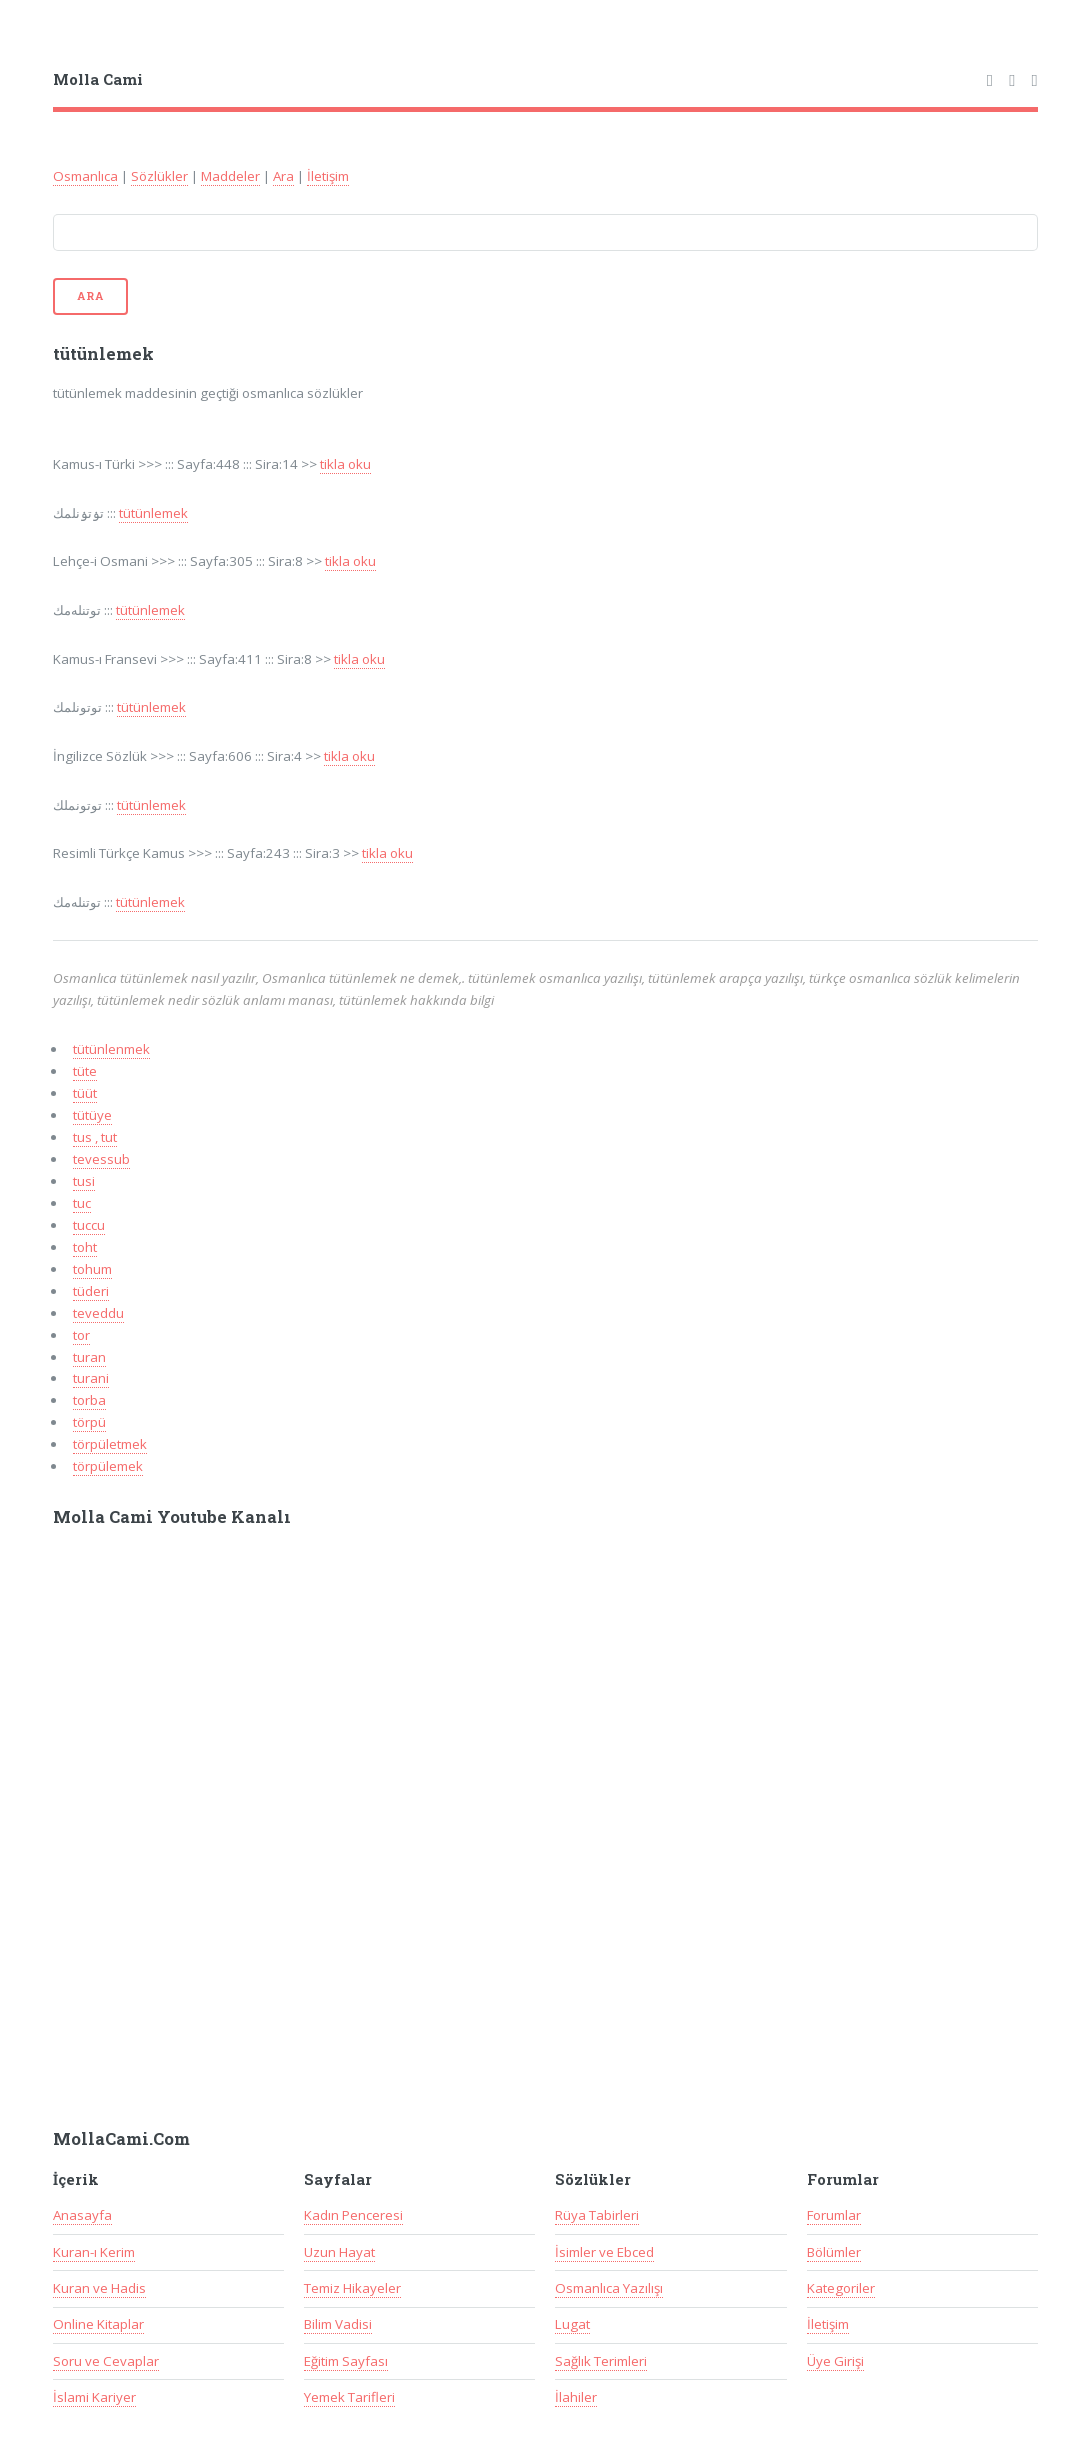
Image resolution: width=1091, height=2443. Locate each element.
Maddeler (230, 176)
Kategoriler (841, 2288)
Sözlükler (159, 176)
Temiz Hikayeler (352, 2288)
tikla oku (345, 464)
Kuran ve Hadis (99, 2288)
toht (85, 1247)
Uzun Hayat (339, 2252)
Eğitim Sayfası (346, 2361)
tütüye (92, 1115)
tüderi (91, 1291)
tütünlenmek (111, 1049)
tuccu (89, 1225)
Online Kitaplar (98, 2324)
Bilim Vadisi (338, 2324)
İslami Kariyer (94, 2397)
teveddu (98, 1313)
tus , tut (95, 1137)
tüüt (85, 1093)
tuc (82, 1203)
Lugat (572, 2324)
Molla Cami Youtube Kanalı (172, 1517)
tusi (84, 1181)
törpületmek (110, 1444)
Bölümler (834, 2252)
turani (91, 1378)
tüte (85, 1071)
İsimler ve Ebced (604, 2252)
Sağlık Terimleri (601, 2361)
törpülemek (108, 1466)
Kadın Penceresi (353, 2215)
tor (81, 1335)
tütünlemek (153, 513)
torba (89, 1400)
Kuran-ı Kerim (94, 2252)
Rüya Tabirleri (597, 2215)
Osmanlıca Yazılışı (609, 2288)
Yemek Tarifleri (349, 2397)
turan (89, 1357)
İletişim (328, 176)
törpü (89, 1422)
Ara (283, 176)
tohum (92, 1269)
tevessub (101, 1159)
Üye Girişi (835, 2361)
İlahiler (576, 2397)
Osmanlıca (85, 176)
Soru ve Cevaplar (106, 2361)
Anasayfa (82, 2215)
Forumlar (834, 2215)
